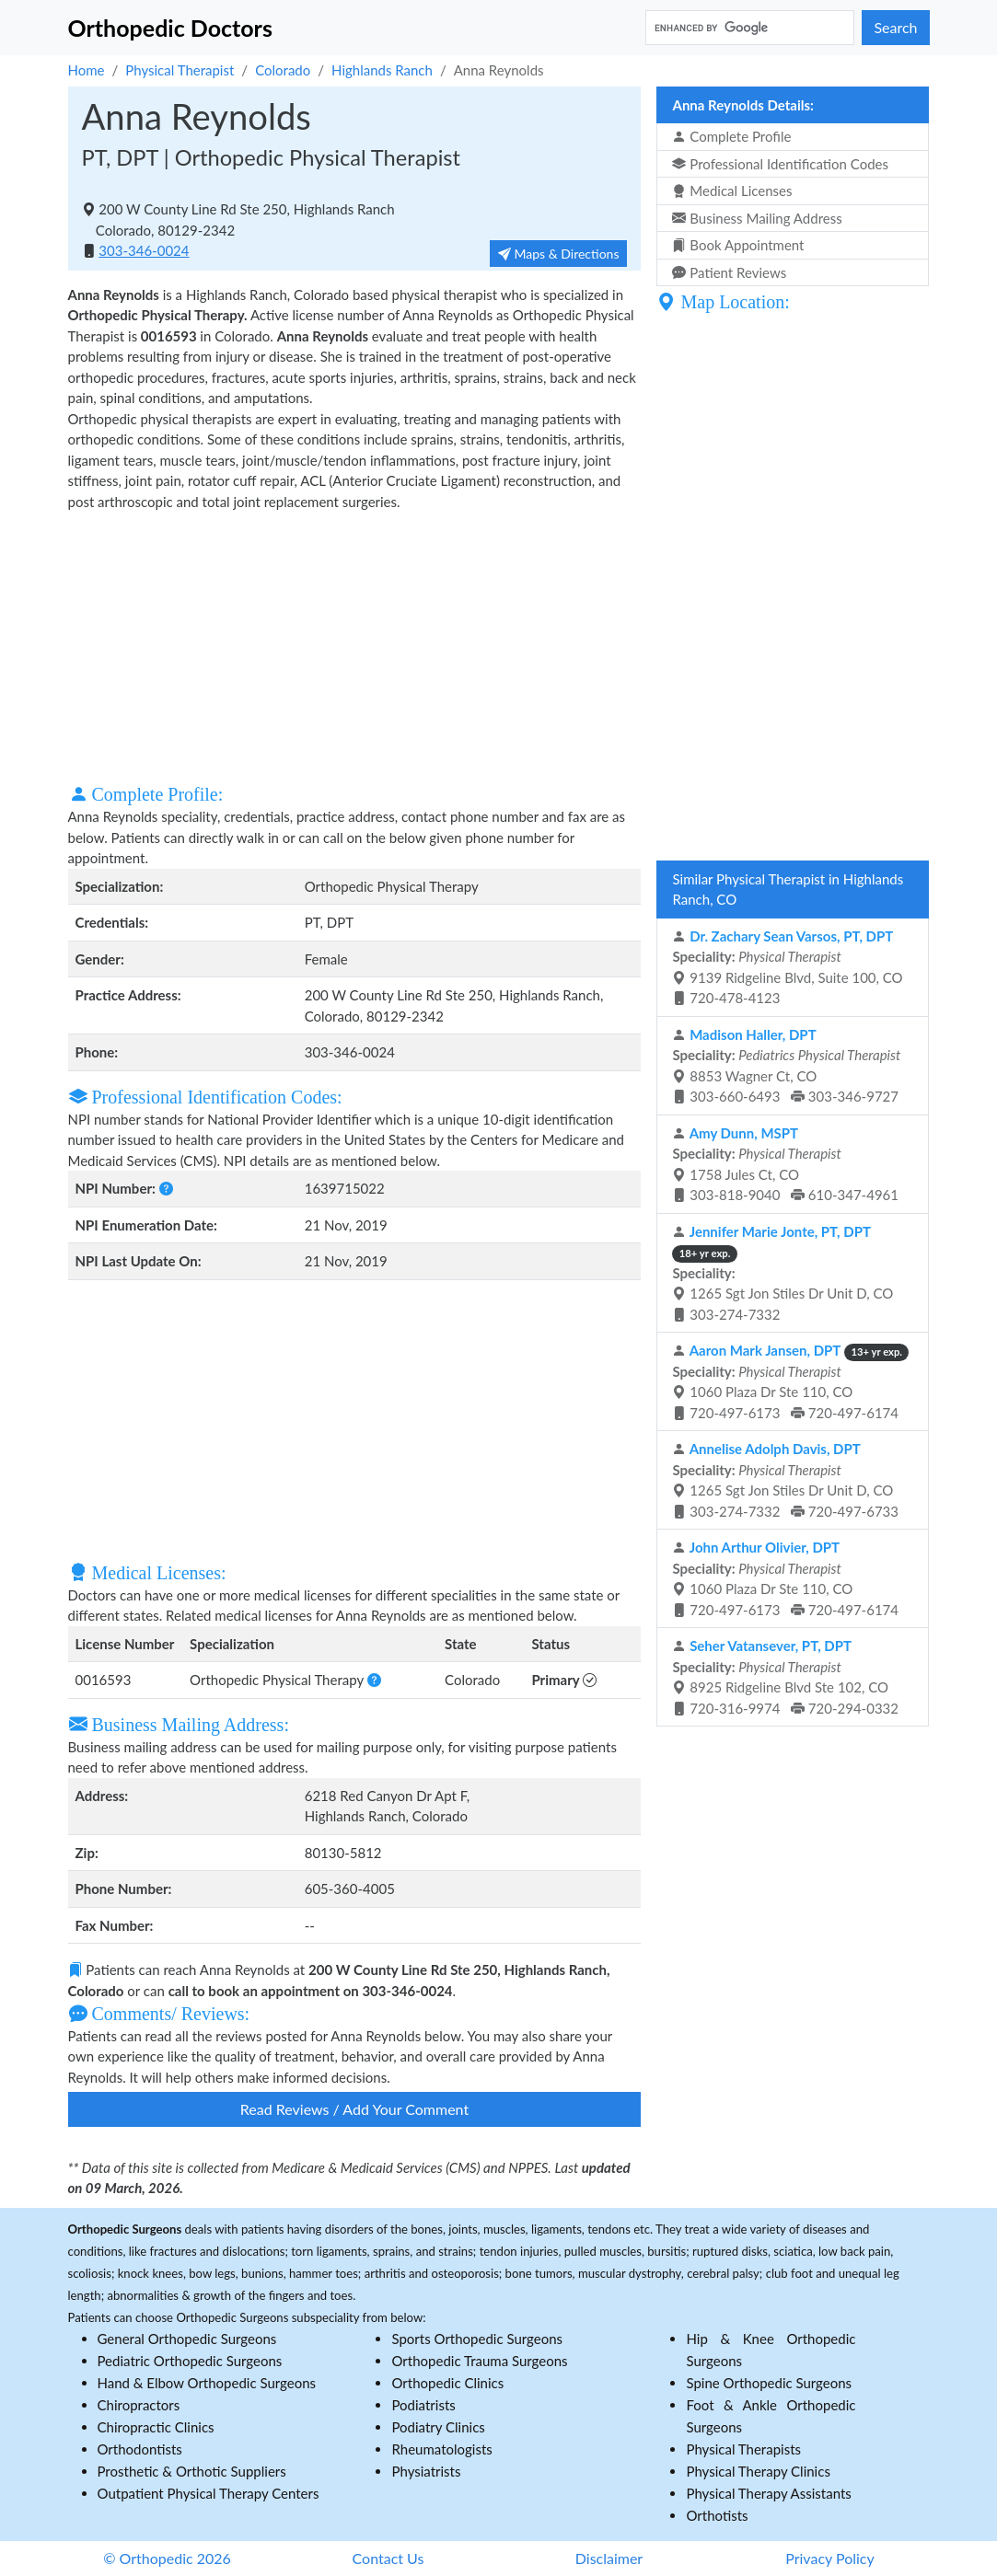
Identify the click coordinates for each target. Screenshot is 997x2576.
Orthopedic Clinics (447, 2382)
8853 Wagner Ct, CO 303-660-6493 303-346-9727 (786, 1065)
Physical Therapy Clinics (757, 2471)
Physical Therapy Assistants (768, 2493)
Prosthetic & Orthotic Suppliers (192, 2471)
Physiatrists (425, 2471)
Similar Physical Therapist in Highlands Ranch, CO (787, 889)
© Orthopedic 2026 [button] (167, 2558)
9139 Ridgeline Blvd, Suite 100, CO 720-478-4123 (787, 967)
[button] (166, 1188)
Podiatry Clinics (437, 2427)
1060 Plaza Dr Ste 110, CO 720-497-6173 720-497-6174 (790, 1381)
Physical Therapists (743, 2449)
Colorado (282, 70)
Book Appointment (738, 245)
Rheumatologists (441, 2449)
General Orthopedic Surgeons (187, 2338)
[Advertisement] (355, 645)
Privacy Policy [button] (830, 2558)
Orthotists (717, 2515)
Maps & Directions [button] (559, 253)
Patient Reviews (729, 272)
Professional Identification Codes (779, 164)
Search (895, 27)
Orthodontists (140, 2449)
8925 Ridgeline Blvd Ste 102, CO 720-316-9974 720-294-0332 (785, 1676)
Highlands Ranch (382, 70)
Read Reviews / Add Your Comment (354, 2109)
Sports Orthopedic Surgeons (476, 2338)
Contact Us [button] (388, 2558)
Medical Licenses (732, 190)
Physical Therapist (179, 70)
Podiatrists (423, 2405)
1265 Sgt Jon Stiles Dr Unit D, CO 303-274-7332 (782, 1273)
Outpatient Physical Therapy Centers (208, 2493)
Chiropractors (139, 2405)
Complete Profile (731, 136)
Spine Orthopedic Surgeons (769, 2382)
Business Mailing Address (756, 218)
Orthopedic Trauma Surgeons (479, 2360)
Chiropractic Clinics (156, 2427)
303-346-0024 (144, 250)
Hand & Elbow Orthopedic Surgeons (207, 2382)
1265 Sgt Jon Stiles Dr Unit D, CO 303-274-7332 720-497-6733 (785, 1479)
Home (86, 70)
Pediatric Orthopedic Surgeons (190, 2360)
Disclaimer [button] (609, 2558)
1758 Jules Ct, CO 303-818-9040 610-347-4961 (785, 1164)
